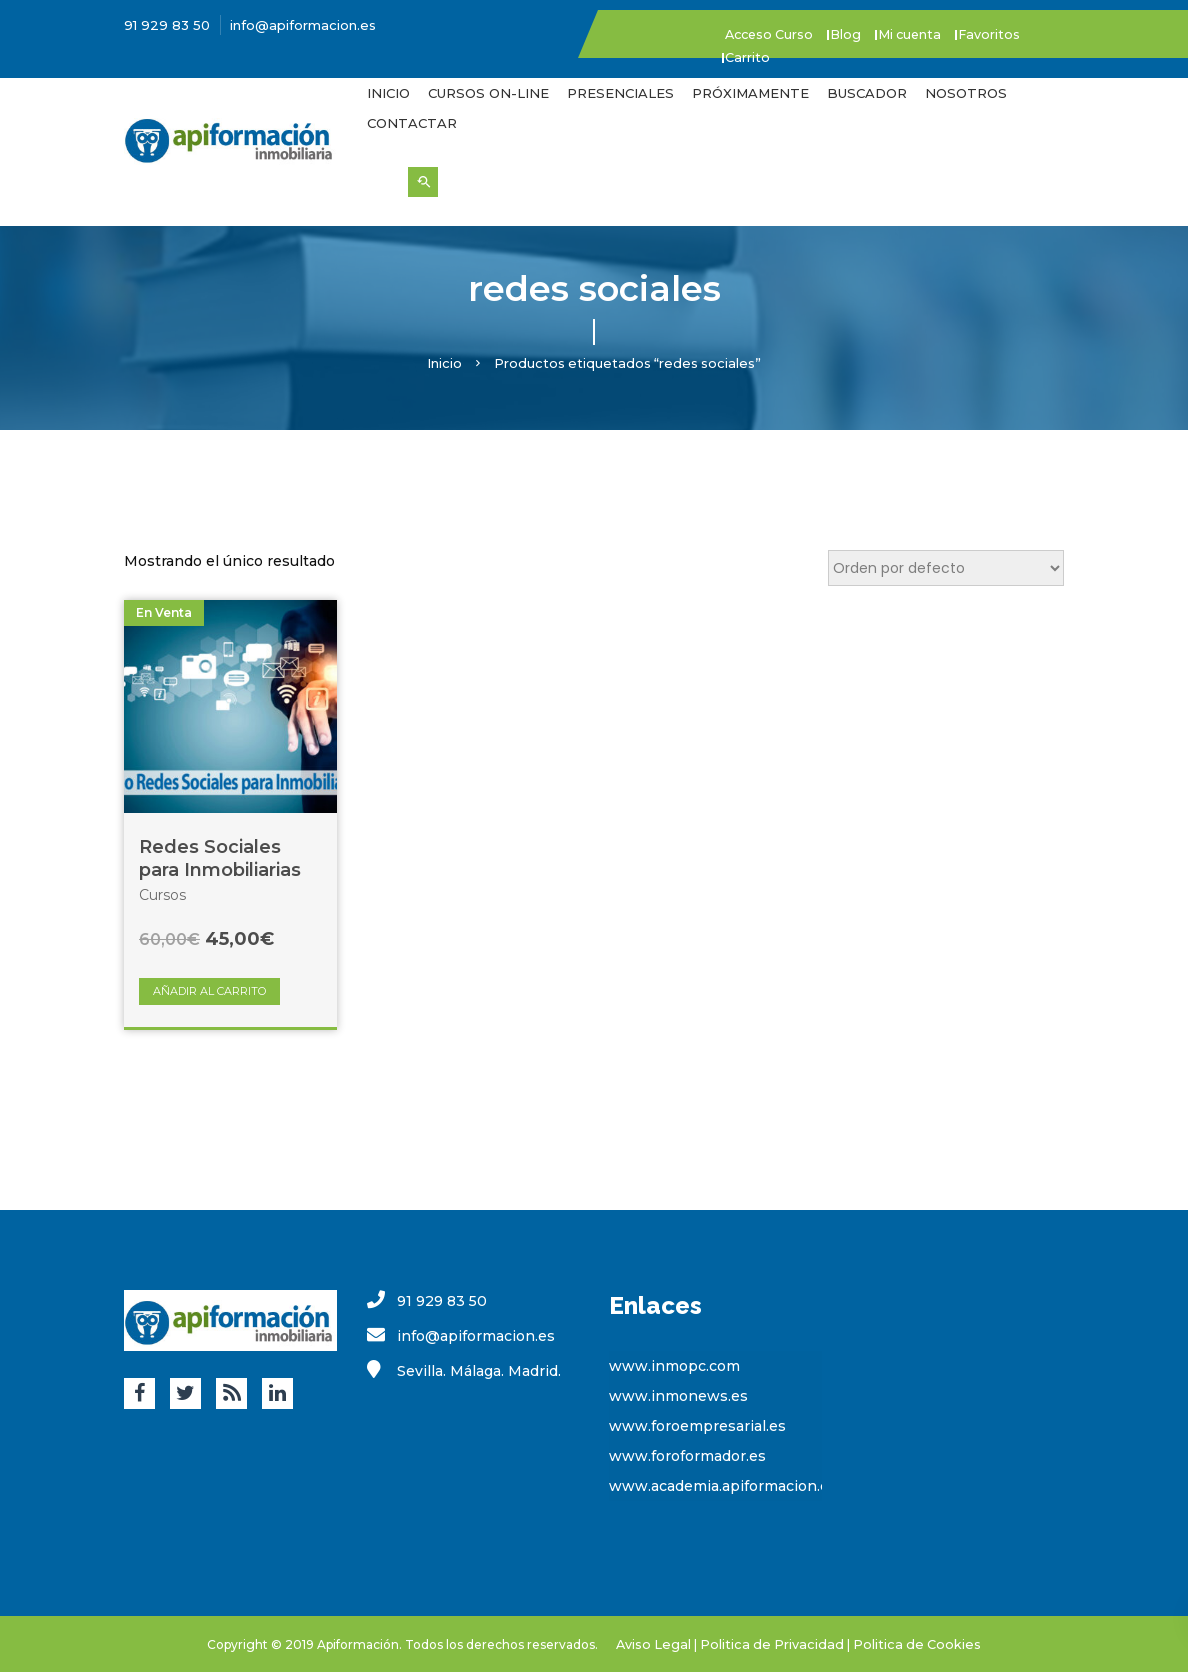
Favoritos (1026, 34)
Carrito (754, 56)
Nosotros (966, 92)
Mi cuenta (938, 34)
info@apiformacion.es (303, 25)
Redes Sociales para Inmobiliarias (220, 857)
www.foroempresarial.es (697, 1425)
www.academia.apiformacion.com (730, 1485)
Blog (865, 34)
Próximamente (750, 92)
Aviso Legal (666, 1642)
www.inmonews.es (678, 1395)
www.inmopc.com (674, 1365)
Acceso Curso (778, 34)
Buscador (867, 92)
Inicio (388, 92)
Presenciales (620, 92)
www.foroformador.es (687, 1455)
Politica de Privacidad (775, 1642)
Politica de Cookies (908, 1642)
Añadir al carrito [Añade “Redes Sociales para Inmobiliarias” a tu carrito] (209, 990)
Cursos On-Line (488, 92)
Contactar (412, 122)
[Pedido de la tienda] (946, 567)
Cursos (162, 894)
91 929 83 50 (167, 25)
